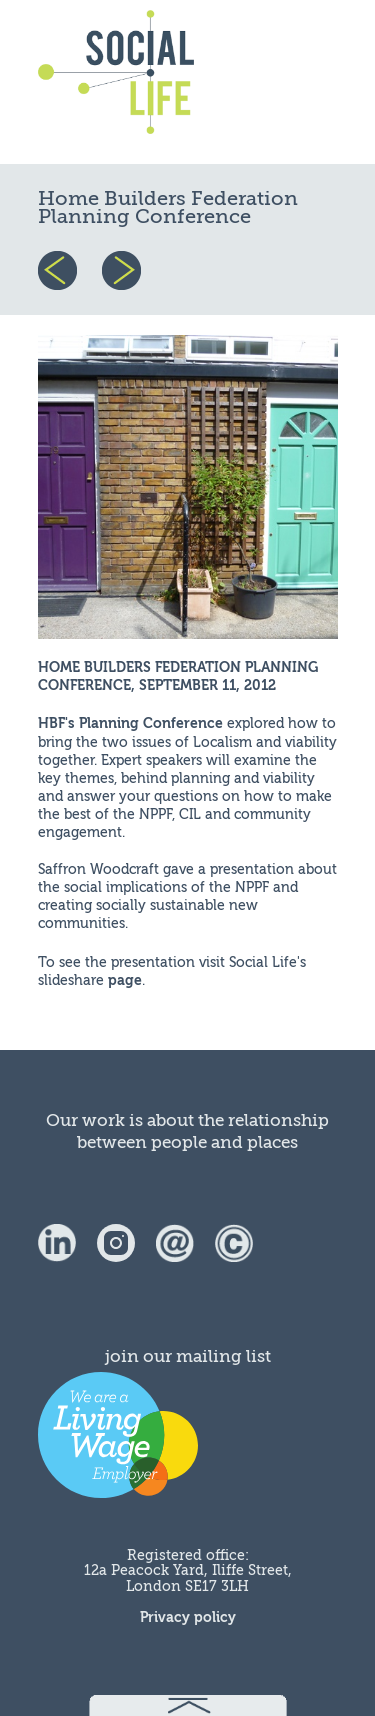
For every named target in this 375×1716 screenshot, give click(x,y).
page (125, 980)
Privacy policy (188, 1617)
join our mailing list (188, 1356)
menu (290, 82)
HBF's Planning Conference (130, 723)
